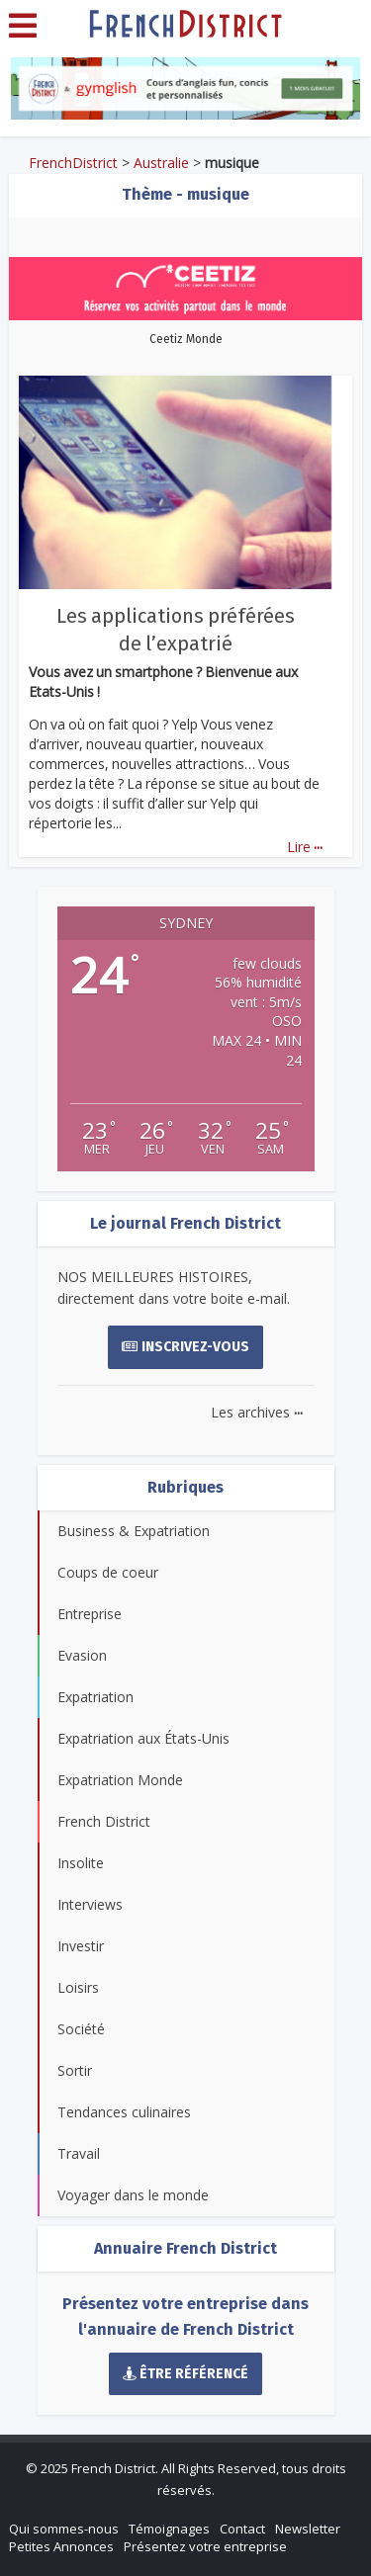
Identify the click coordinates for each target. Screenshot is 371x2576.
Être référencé (186, 2373)
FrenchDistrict (73, 162)
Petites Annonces (61, 2546)
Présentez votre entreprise (205, 2546)
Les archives (257, 1412)
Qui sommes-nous (64, 2528)
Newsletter (307, 2528)
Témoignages (169, 2528)
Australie (161, 162)
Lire (305, 846)
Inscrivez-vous (185, 1346)
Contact (242, 2528)
